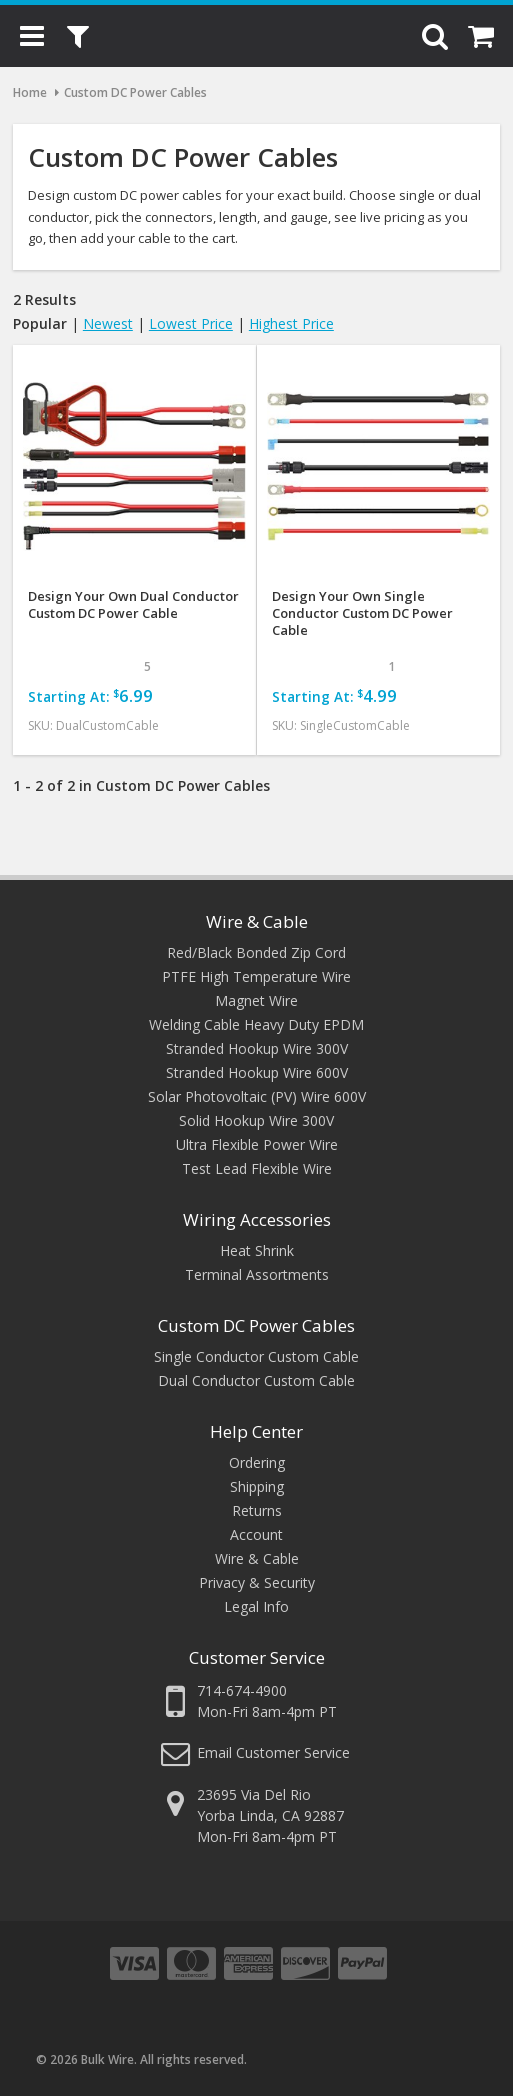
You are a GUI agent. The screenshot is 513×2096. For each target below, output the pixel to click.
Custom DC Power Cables (256, 1325)
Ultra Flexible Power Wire (257, 1144)
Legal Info (256, 1606)
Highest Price (291, 323)
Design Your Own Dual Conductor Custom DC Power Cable (133, 605)
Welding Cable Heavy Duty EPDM (256, 1024)
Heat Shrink (257, 1250)
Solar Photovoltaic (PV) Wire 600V (257, 1096)
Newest (108, 323)
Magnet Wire (256, 1000)
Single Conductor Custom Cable (256, 1356)
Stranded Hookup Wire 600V (257, 1072)
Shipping (257, 1486)
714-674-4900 (242, 1690)
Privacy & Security (257, 1582)
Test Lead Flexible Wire (257, 1168)
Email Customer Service (273, 1752)
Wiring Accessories (257, 1219)
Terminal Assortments (257, 1274)
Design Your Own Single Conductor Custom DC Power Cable (362, 613)
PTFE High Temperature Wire (256, 976)
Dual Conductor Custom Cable (256, 1380)
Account (256, 1534)
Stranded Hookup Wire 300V (257, 1048)
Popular (40, 323)
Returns (257, 1510)
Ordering (257, 1462)
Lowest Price (191, 323)
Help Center (256, 1431)
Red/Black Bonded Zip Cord (256, 952)
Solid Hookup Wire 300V (256, 1120)
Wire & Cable (257, 921)
